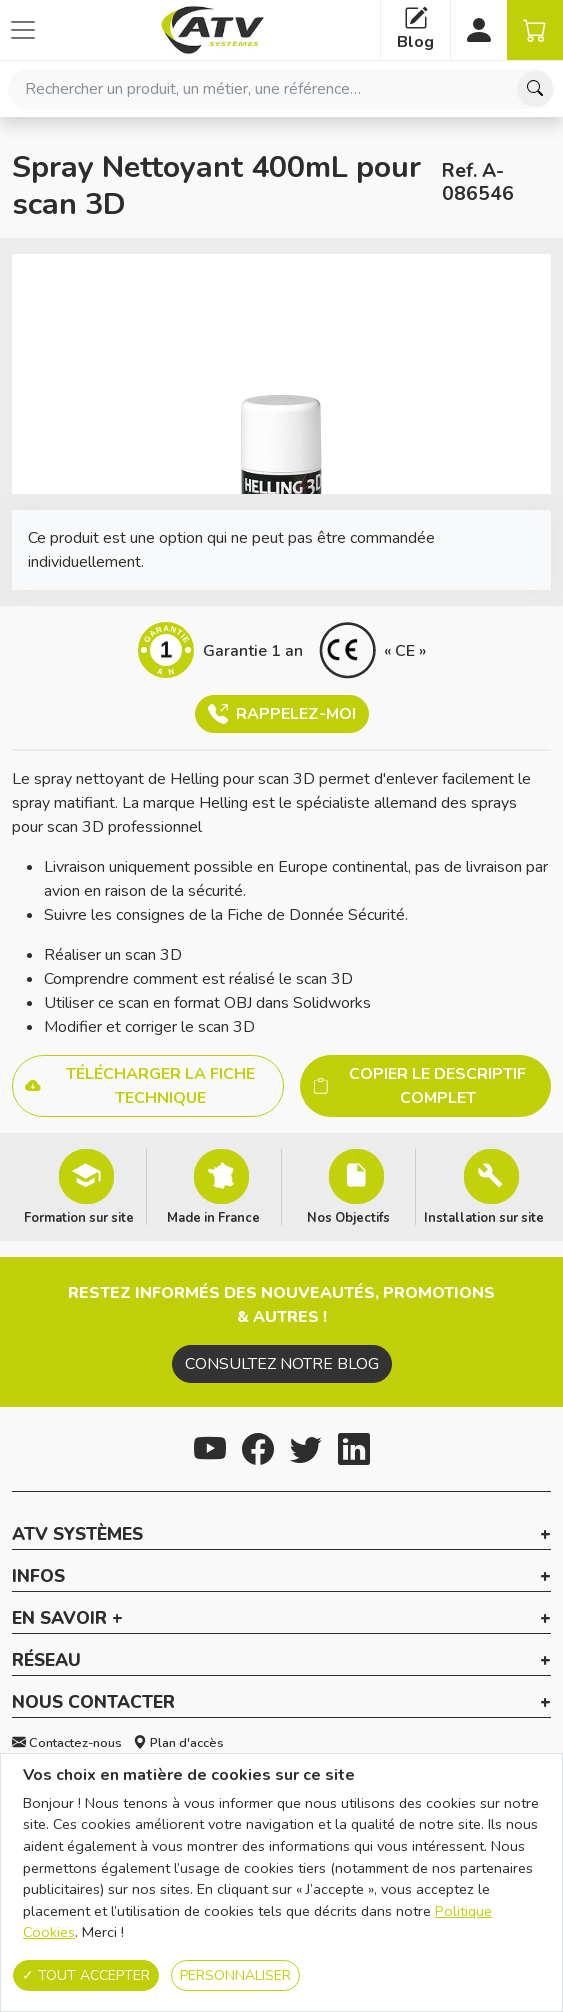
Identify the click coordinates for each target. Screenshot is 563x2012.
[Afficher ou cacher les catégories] (23, 30)
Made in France (213, 1217)
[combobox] (281, 89)
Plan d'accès (178, 1743)
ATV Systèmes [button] (77, 1535)
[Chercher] (535, 89)
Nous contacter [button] (93, 1703)
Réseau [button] (46, 1661)
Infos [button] (38, 1577)
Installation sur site (484, 1217)
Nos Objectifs (348, 1217)
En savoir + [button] (67, 1619)
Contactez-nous (67, 1743)
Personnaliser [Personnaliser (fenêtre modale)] (235, 1975)
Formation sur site (79, 1217)
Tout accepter (86, 1975)
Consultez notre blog (282, 1364)
